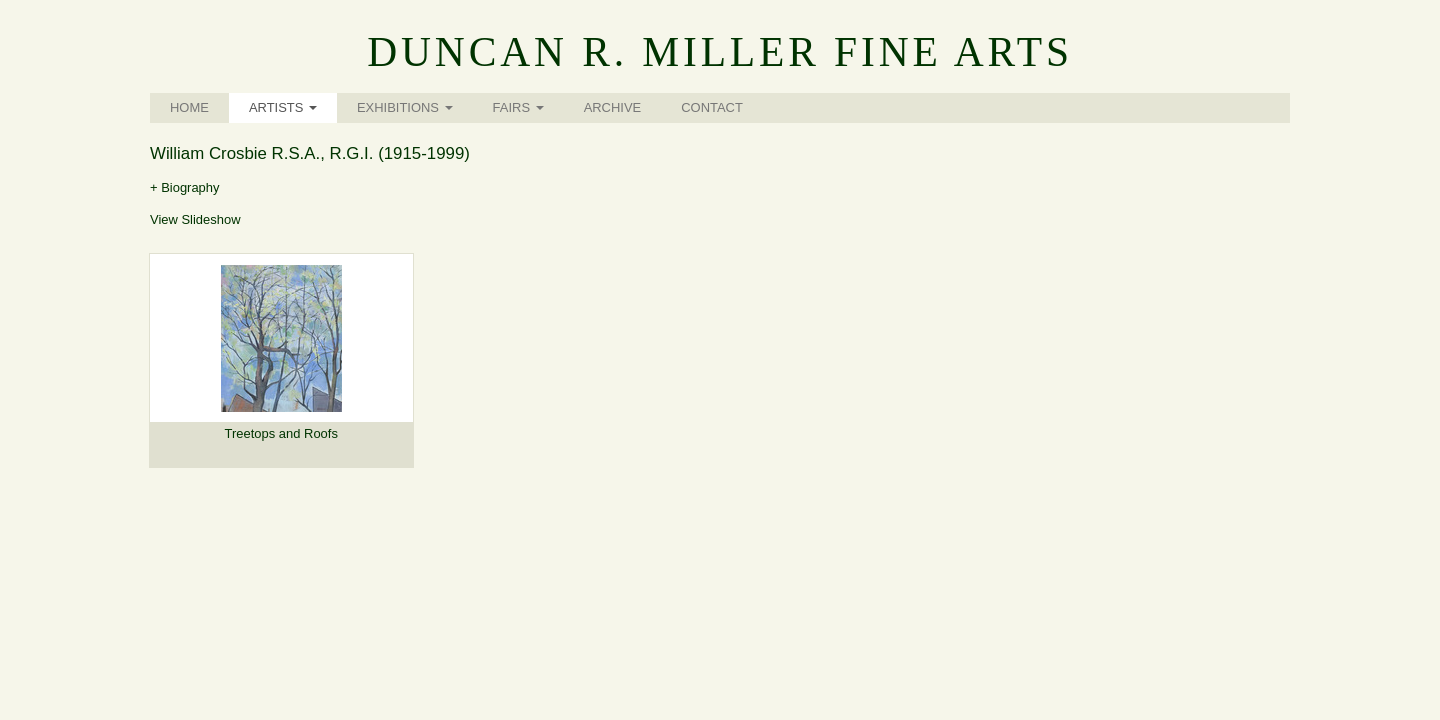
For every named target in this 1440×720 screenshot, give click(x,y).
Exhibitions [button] (405, 107)
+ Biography (185, 187)
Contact (712, 107)
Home (189, 107)
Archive (613, 107)
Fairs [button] (518, 107)
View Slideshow (195, 219)
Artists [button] (283, 107)
